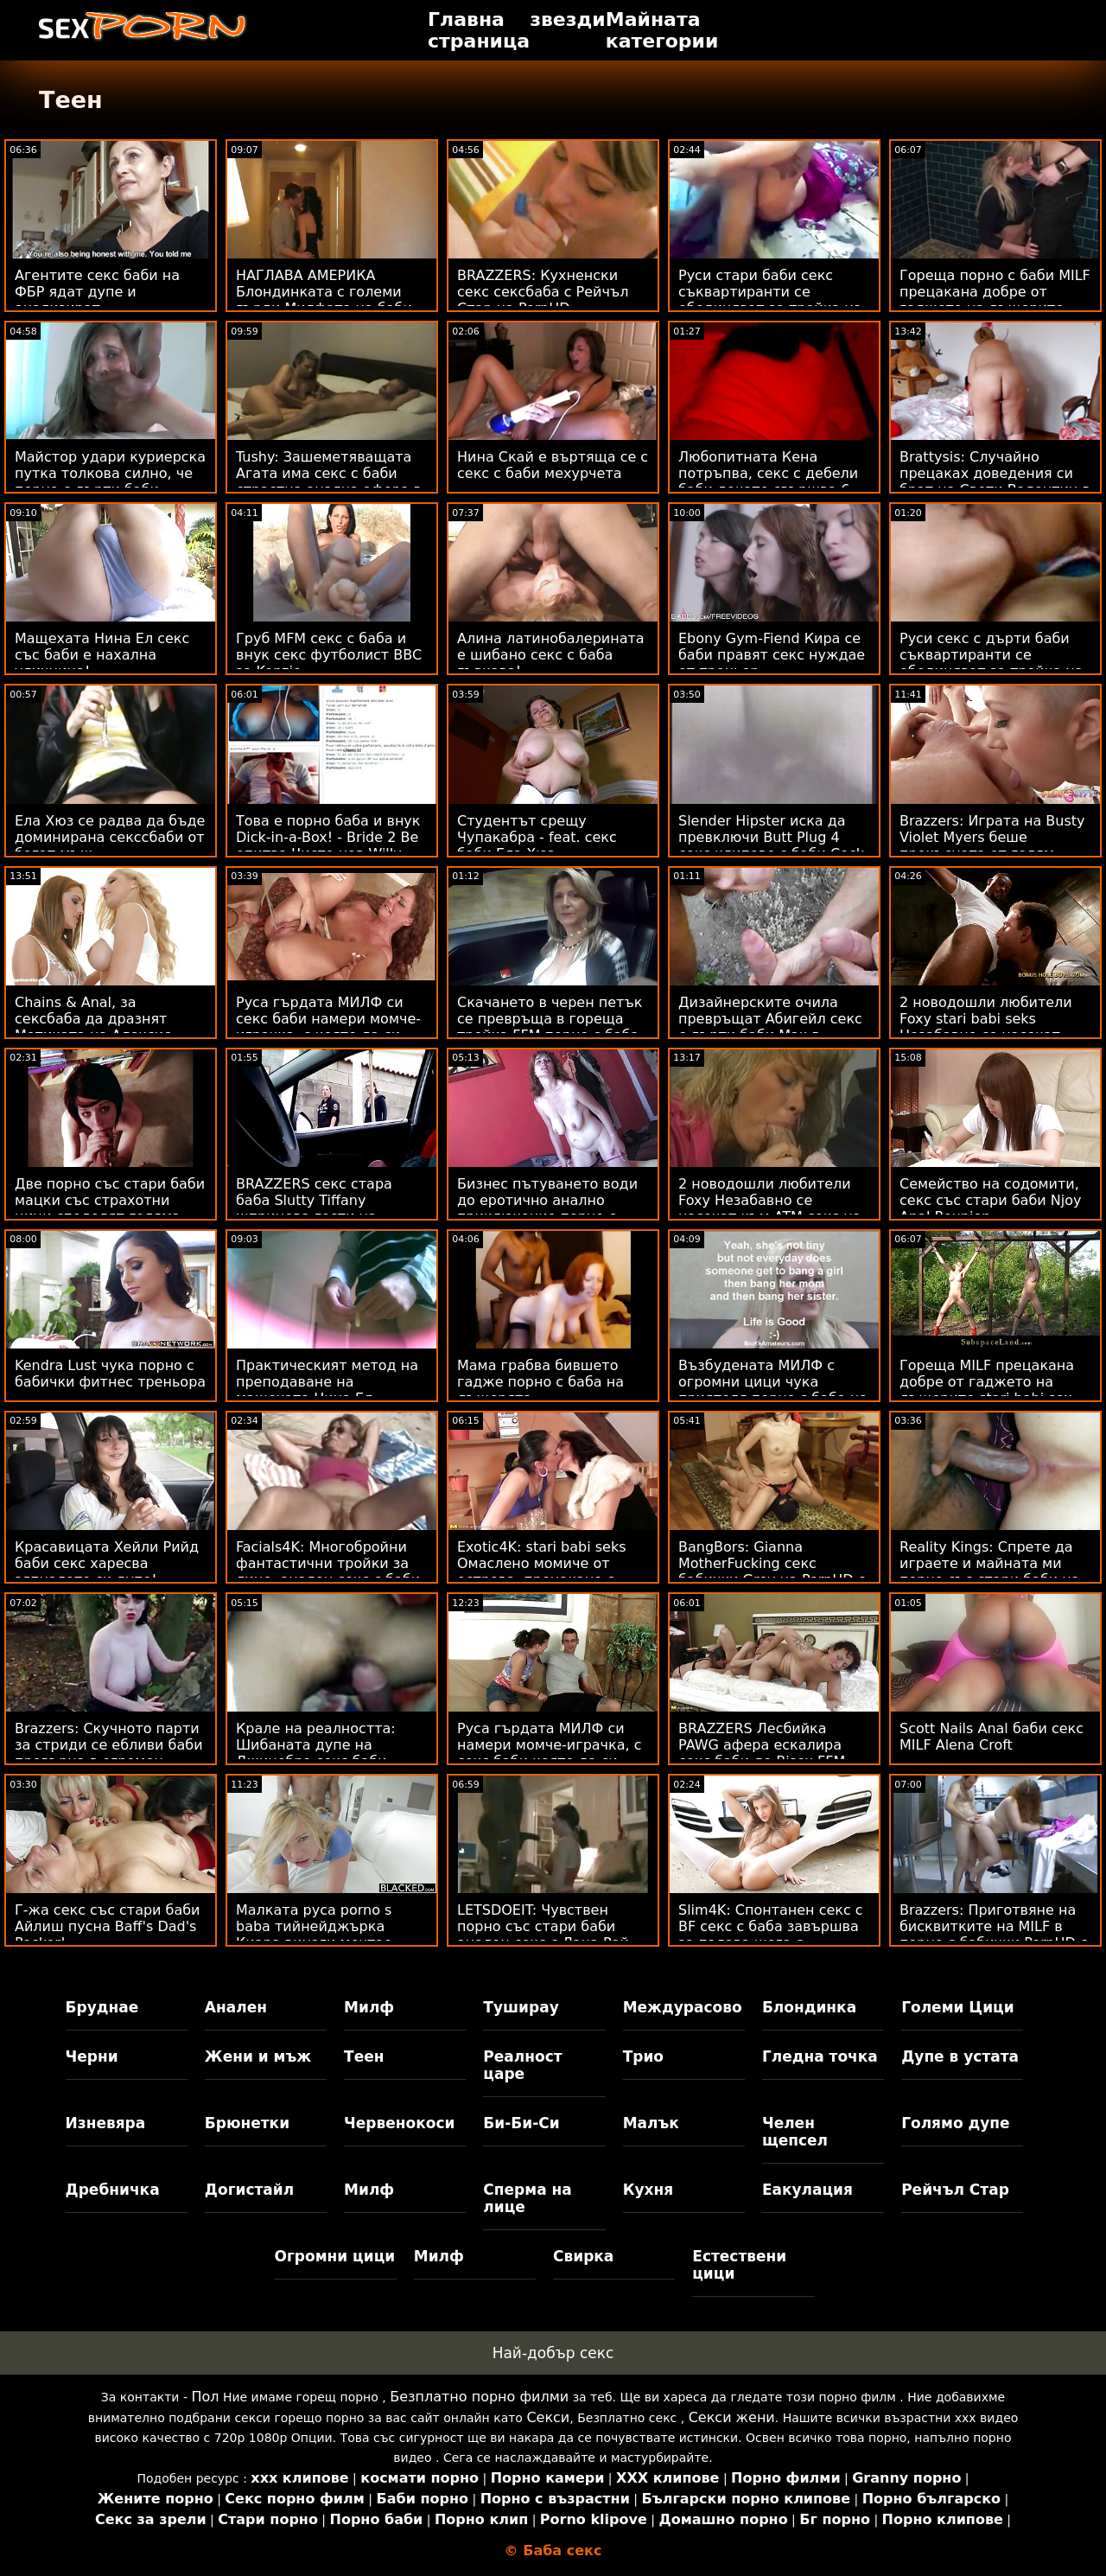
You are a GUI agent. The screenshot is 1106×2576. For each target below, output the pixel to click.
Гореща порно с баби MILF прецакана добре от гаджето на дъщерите (994, 291)
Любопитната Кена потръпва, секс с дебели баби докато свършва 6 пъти (768, 481)
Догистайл (249, 2189)
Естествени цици (739, 2265)
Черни (92, 2056)
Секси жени (732, 2417)
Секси (547, 2417)
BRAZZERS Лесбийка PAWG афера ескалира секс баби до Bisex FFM (761, 1744)
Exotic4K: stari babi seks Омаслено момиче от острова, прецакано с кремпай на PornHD (541, 1571)
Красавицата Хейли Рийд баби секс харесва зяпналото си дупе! (107, 1563)
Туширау (520, 2007)
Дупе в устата (960, 2056)
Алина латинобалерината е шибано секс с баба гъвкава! (551, 654)
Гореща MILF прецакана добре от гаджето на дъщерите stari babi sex (986, 1381)
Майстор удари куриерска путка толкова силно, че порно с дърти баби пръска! (110, 481)
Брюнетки (247, 2123)
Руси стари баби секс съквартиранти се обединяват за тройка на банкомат (770, 300)
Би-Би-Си (521, 2123)
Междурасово (682, 2007)
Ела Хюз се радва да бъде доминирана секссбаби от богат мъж (110, 837)
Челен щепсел (795, 2131)
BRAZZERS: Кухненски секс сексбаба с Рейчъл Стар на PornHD (542, 291)
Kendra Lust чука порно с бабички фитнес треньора (110, 1373)
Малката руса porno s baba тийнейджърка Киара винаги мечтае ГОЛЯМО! (314, 1934)
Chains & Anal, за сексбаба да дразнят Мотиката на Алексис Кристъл (93, 1027)
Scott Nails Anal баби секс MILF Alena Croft (991, 1736)
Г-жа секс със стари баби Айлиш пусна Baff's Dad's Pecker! (107, 1926)
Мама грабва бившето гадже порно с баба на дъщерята (540, 1381)
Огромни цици (334, 2256)
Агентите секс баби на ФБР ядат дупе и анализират (97, 291)
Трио (643, 2056)
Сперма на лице (527, 2198)
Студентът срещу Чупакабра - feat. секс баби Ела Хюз (537, 837)
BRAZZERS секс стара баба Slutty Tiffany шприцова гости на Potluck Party (314, 1208)
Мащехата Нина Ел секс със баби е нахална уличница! (102, 654)
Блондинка (809, 2007)
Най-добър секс (553, 2353)
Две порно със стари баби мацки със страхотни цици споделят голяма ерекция (110, 1208)
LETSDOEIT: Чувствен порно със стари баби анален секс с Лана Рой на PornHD (543, 1934)
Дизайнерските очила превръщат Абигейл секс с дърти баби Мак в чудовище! (770, 1027)
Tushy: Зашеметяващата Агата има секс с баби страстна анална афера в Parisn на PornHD (329, 481)
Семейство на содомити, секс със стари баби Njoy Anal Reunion (990, 1200)
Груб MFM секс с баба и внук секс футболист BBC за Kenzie (329, 654)
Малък (651, 2123)
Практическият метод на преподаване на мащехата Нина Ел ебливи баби (327, 1390)
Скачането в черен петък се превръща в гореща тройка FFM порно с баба (549, 1018)
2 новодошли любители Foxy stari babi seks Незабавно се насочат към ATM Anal (985, 1027)
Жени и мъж (258, 2056)
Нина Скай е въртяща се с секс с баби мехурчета (552, 465)
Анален (236, 2007)
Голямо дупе (955, 2123)
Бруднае (102, 2007)
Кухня (648, 2189)
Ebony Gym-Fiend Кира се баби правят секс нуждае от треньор (771, 654)
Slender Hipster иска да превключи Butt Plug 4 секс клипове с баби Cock (771, 837)
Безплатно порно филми (479, 2396)
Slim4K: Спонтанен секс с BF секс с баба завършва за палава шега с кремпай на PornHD (770, 1934)
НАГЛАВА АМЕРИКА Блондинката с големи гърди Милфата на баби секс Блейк (324, 300)
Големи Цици (957, 2007)
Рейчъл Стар (955, 2189)
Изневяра (106, 2123)
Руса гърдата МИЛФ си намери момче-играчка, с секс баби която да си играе (549, 1753)
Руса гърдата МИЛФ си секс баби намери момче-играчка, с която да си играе (328, 1027)
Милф (369, 2007)
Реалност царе (522, 2065)
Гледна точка (820, 2056)
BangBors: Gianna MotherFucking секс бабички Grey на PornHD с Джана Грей (771, 1571)
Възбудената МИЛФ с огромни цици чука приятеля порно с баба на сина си (773, 1390)
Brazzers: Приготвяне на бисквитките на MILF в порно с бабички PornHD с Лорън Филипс (993, 1934)
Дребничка (113, 2189)
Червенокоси (399, 2123)
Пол (205, 2396)
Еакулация (807, 2189)
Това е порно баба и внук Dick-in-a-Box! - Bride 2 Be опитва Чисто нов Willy (328, 837)
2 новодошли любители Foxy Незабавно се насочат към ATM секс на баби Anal (769, 1208)
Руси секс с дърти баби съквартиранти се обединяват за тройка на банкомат (991, 663)
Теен (364, 2056)
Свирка (583, 2256)
